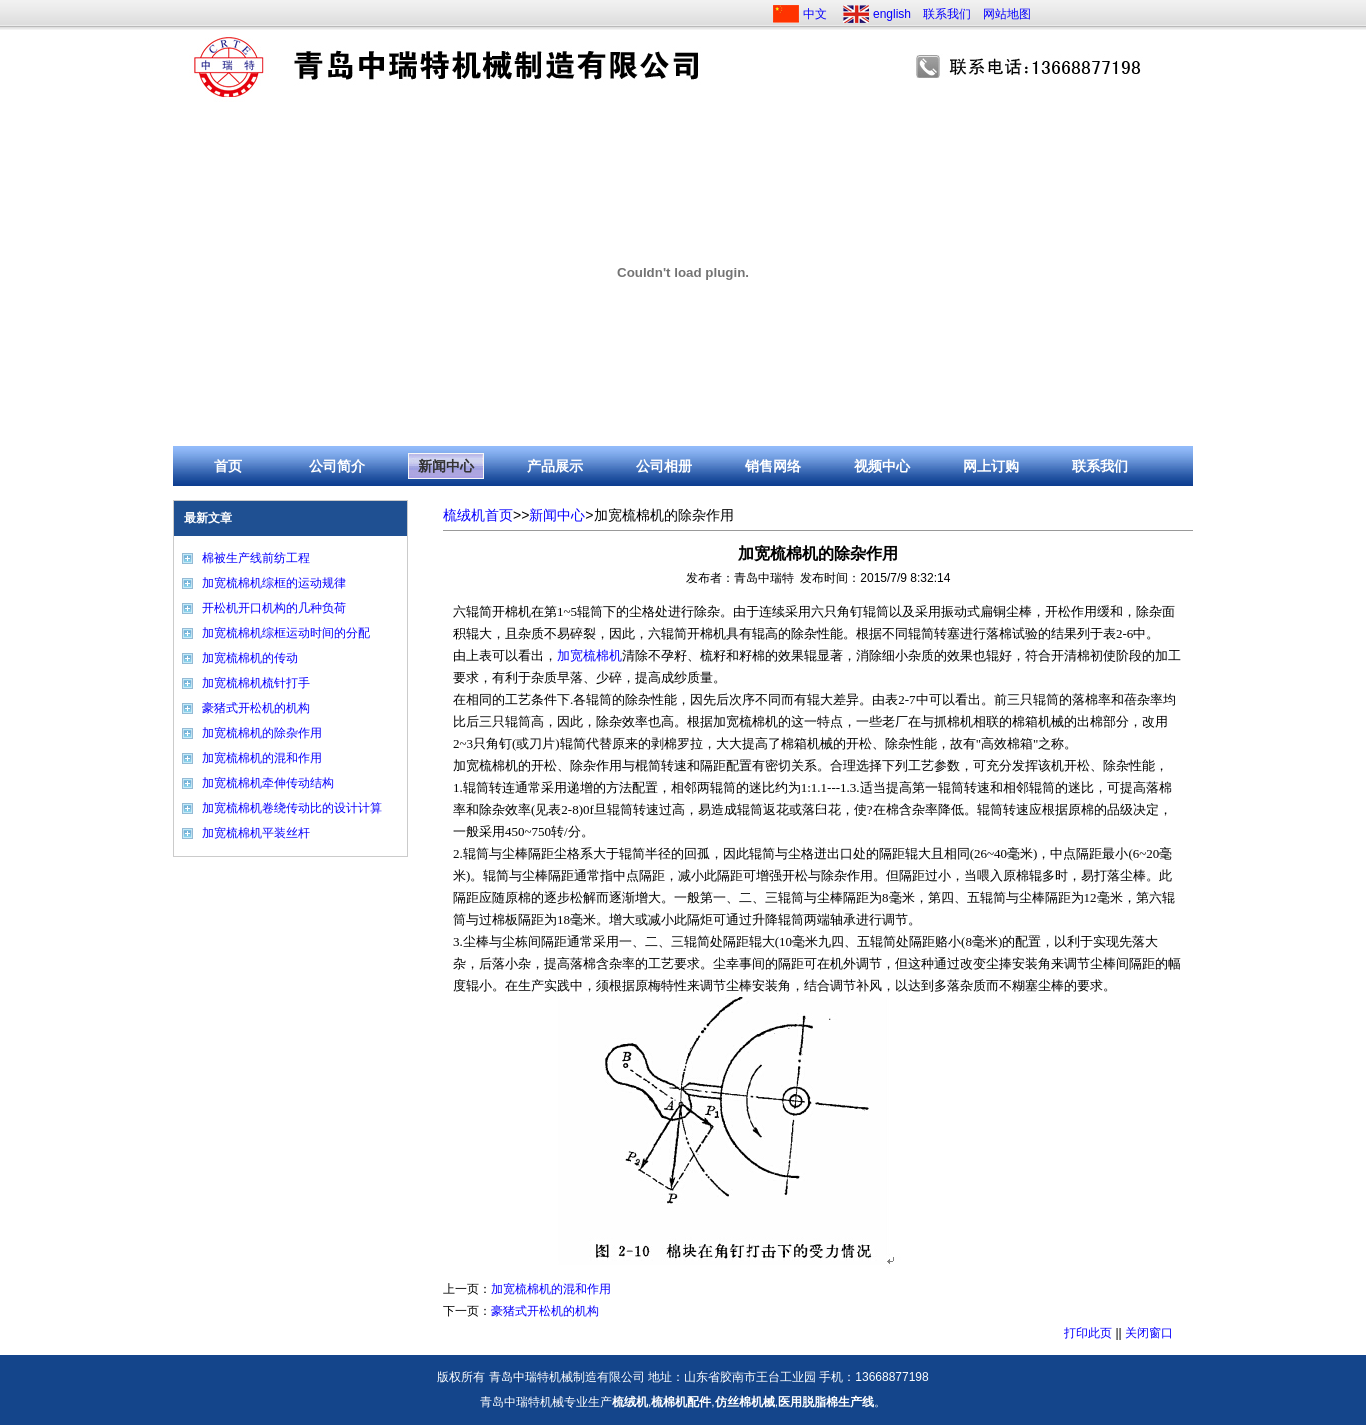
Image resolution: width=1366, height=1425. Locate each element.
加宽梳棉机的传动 (250, 658)
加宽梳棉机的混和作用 (262, 758)
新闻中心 (446, 466)
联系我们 (947, 14)
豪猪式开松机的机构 (256, 708)
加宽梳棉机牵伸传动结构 (268, 783)
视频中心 (882, 466)
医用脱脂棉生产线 (826, 1402)
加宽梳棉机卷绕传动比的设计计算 (292, 808)
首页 (228, 466)
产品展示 (555, 466)
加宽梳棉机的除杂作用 (262, 733)
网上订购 (991, 466)
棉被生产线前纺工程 (256, 558)
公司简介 (337, 466)
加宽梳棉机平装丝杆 (256, 833)
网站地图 (1007, 14)
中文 (815, 14)
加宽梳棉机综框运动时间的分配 (286, 633)
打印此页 (1088, 1333)
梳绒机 (630, 1402)
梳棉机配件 (681, 1402)
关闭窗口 (1149, 1333)
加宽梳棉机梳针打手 (256, 683)
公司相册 (664, 466)
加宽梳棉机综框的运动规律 (274, 583)
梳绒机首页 (478, 515)
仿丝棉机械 (745, 1402)
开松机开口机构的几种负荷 (274, 608)
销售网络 (773, 466)
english (892, 14)
